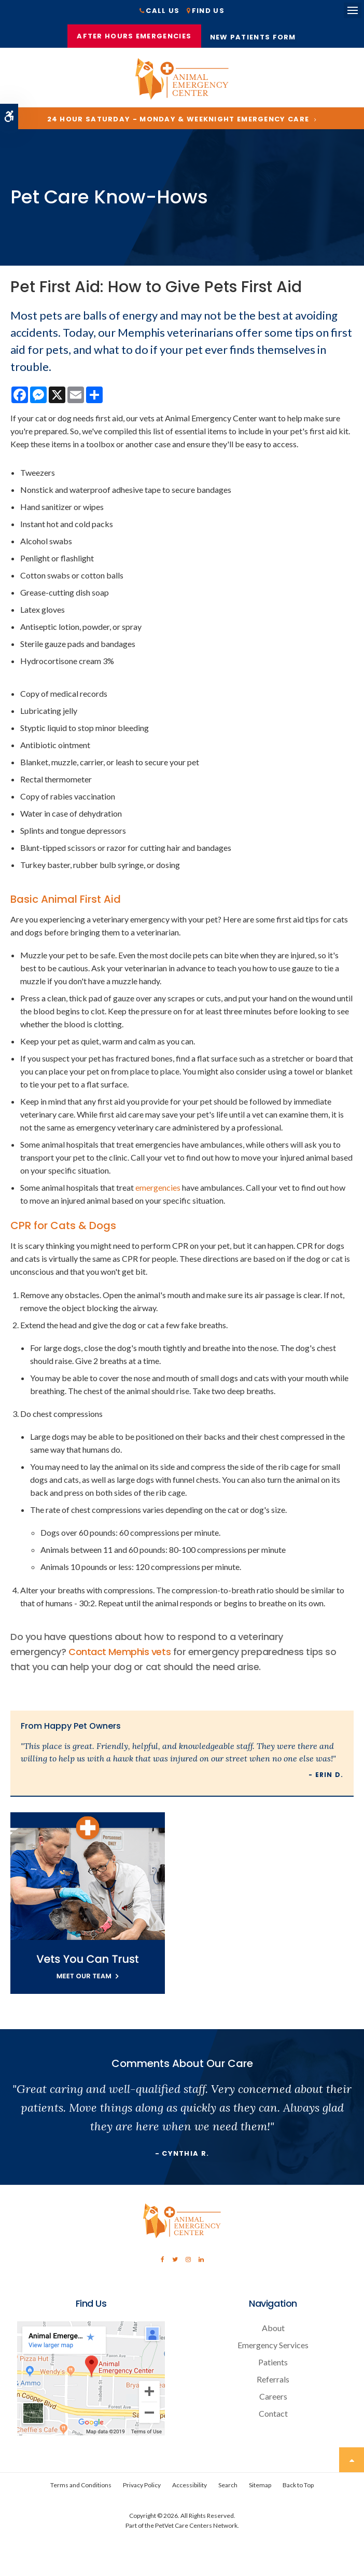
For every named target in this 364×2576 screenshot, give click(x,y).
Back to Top (298, 2488)
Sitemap (260, 2488)
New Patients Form (256, 39)
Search (227, 2488)
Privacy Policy (142, 2488)
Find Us (208, 11)
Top (351, 2463)
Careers (273, 2400)
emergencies (157, 1191)
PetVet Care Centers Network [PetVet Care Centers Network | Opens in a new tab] (196, 2529)
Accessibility (189, 2488)
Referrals (273, 2383)
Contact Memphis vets (119, 1655)
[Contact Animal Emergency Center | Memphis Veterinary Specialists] (91, 2436)
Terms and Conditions (80, 2488)
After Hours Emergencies (133, 37)
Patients (273, 2366)
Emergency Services (273, 2348)
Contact (273, 2417)
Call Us (162, 11)
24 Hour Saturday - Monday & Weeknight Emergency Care (178, 123)
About (273, 2331)
